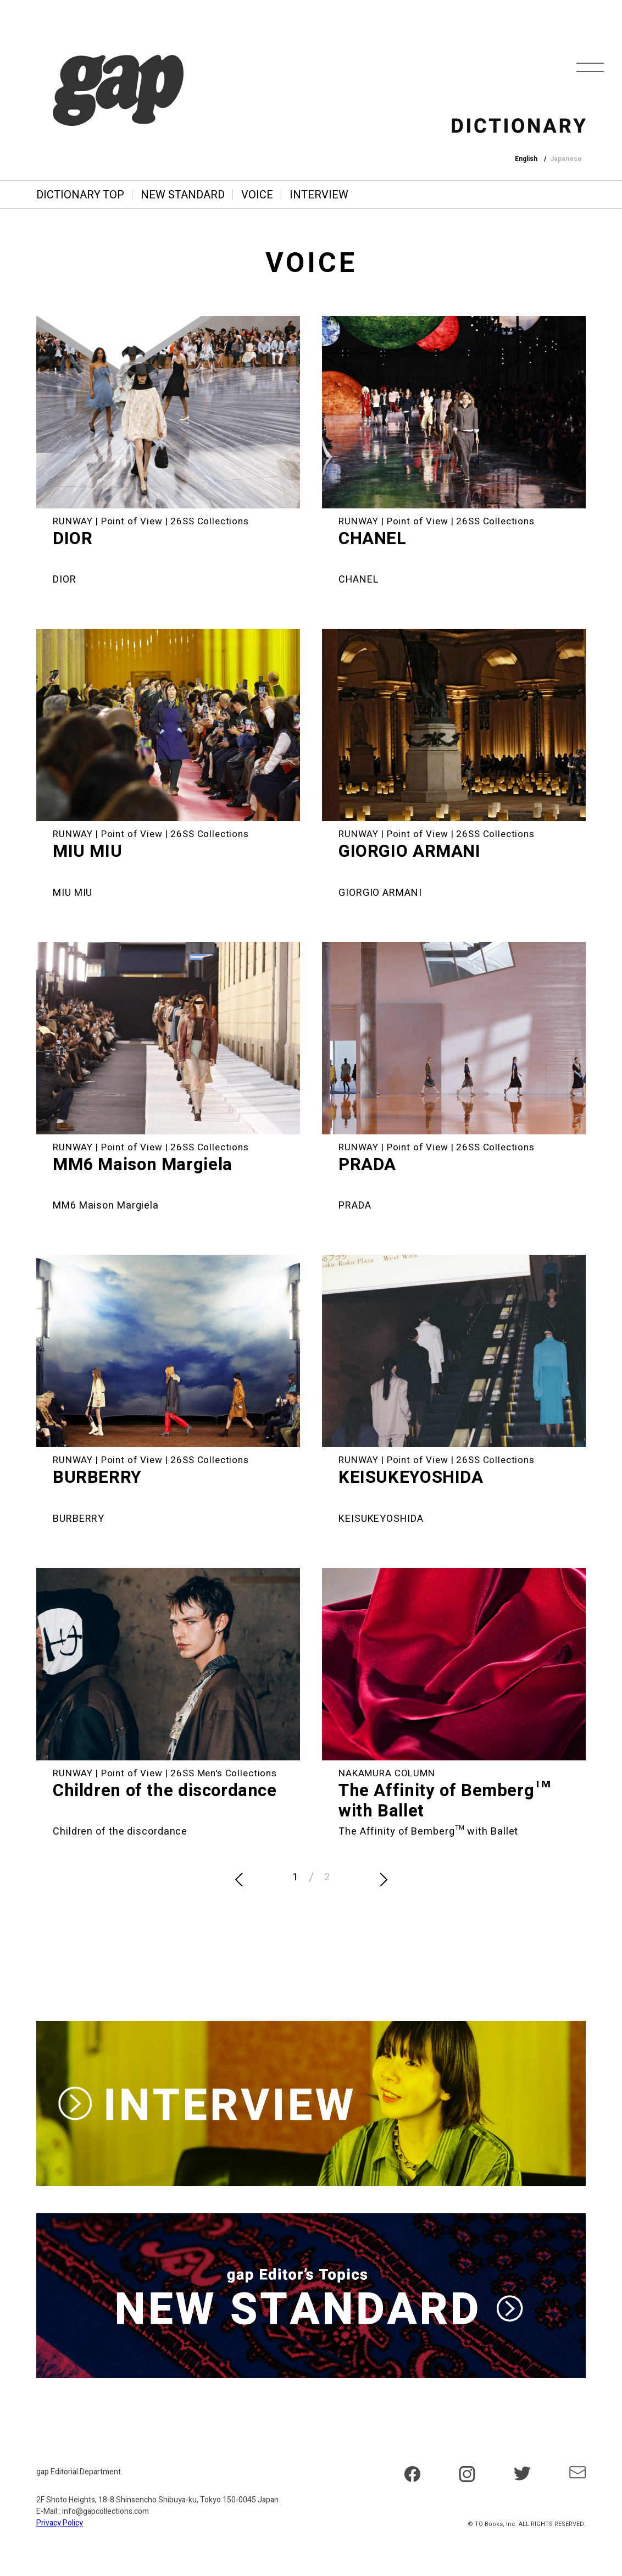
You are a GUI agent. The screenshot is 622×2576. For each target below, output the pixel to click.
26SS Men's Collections (223, 1773)
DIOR (72, 539)
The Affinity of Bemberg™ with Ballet (444, 1801)
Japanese (566, 159)
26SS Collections (209, 521)
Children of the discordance (165, 1791)
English (526, 159)
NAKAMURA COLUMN (386, 1773)
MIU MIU (87, 851)
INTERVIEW (319, 195)
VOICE (257, 195)
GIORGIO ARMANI (409, 851)
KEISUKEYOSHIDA (411, 1477)
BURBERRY (97, 1477)
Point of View (132, 521)
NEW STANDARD (183, 195)
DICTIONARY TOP (80, 195)
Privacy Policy (59, 2523)
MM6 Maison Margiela (142, 1165)
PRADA (367, 1165)
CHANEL (372, 539)
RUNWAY (73, 521)
